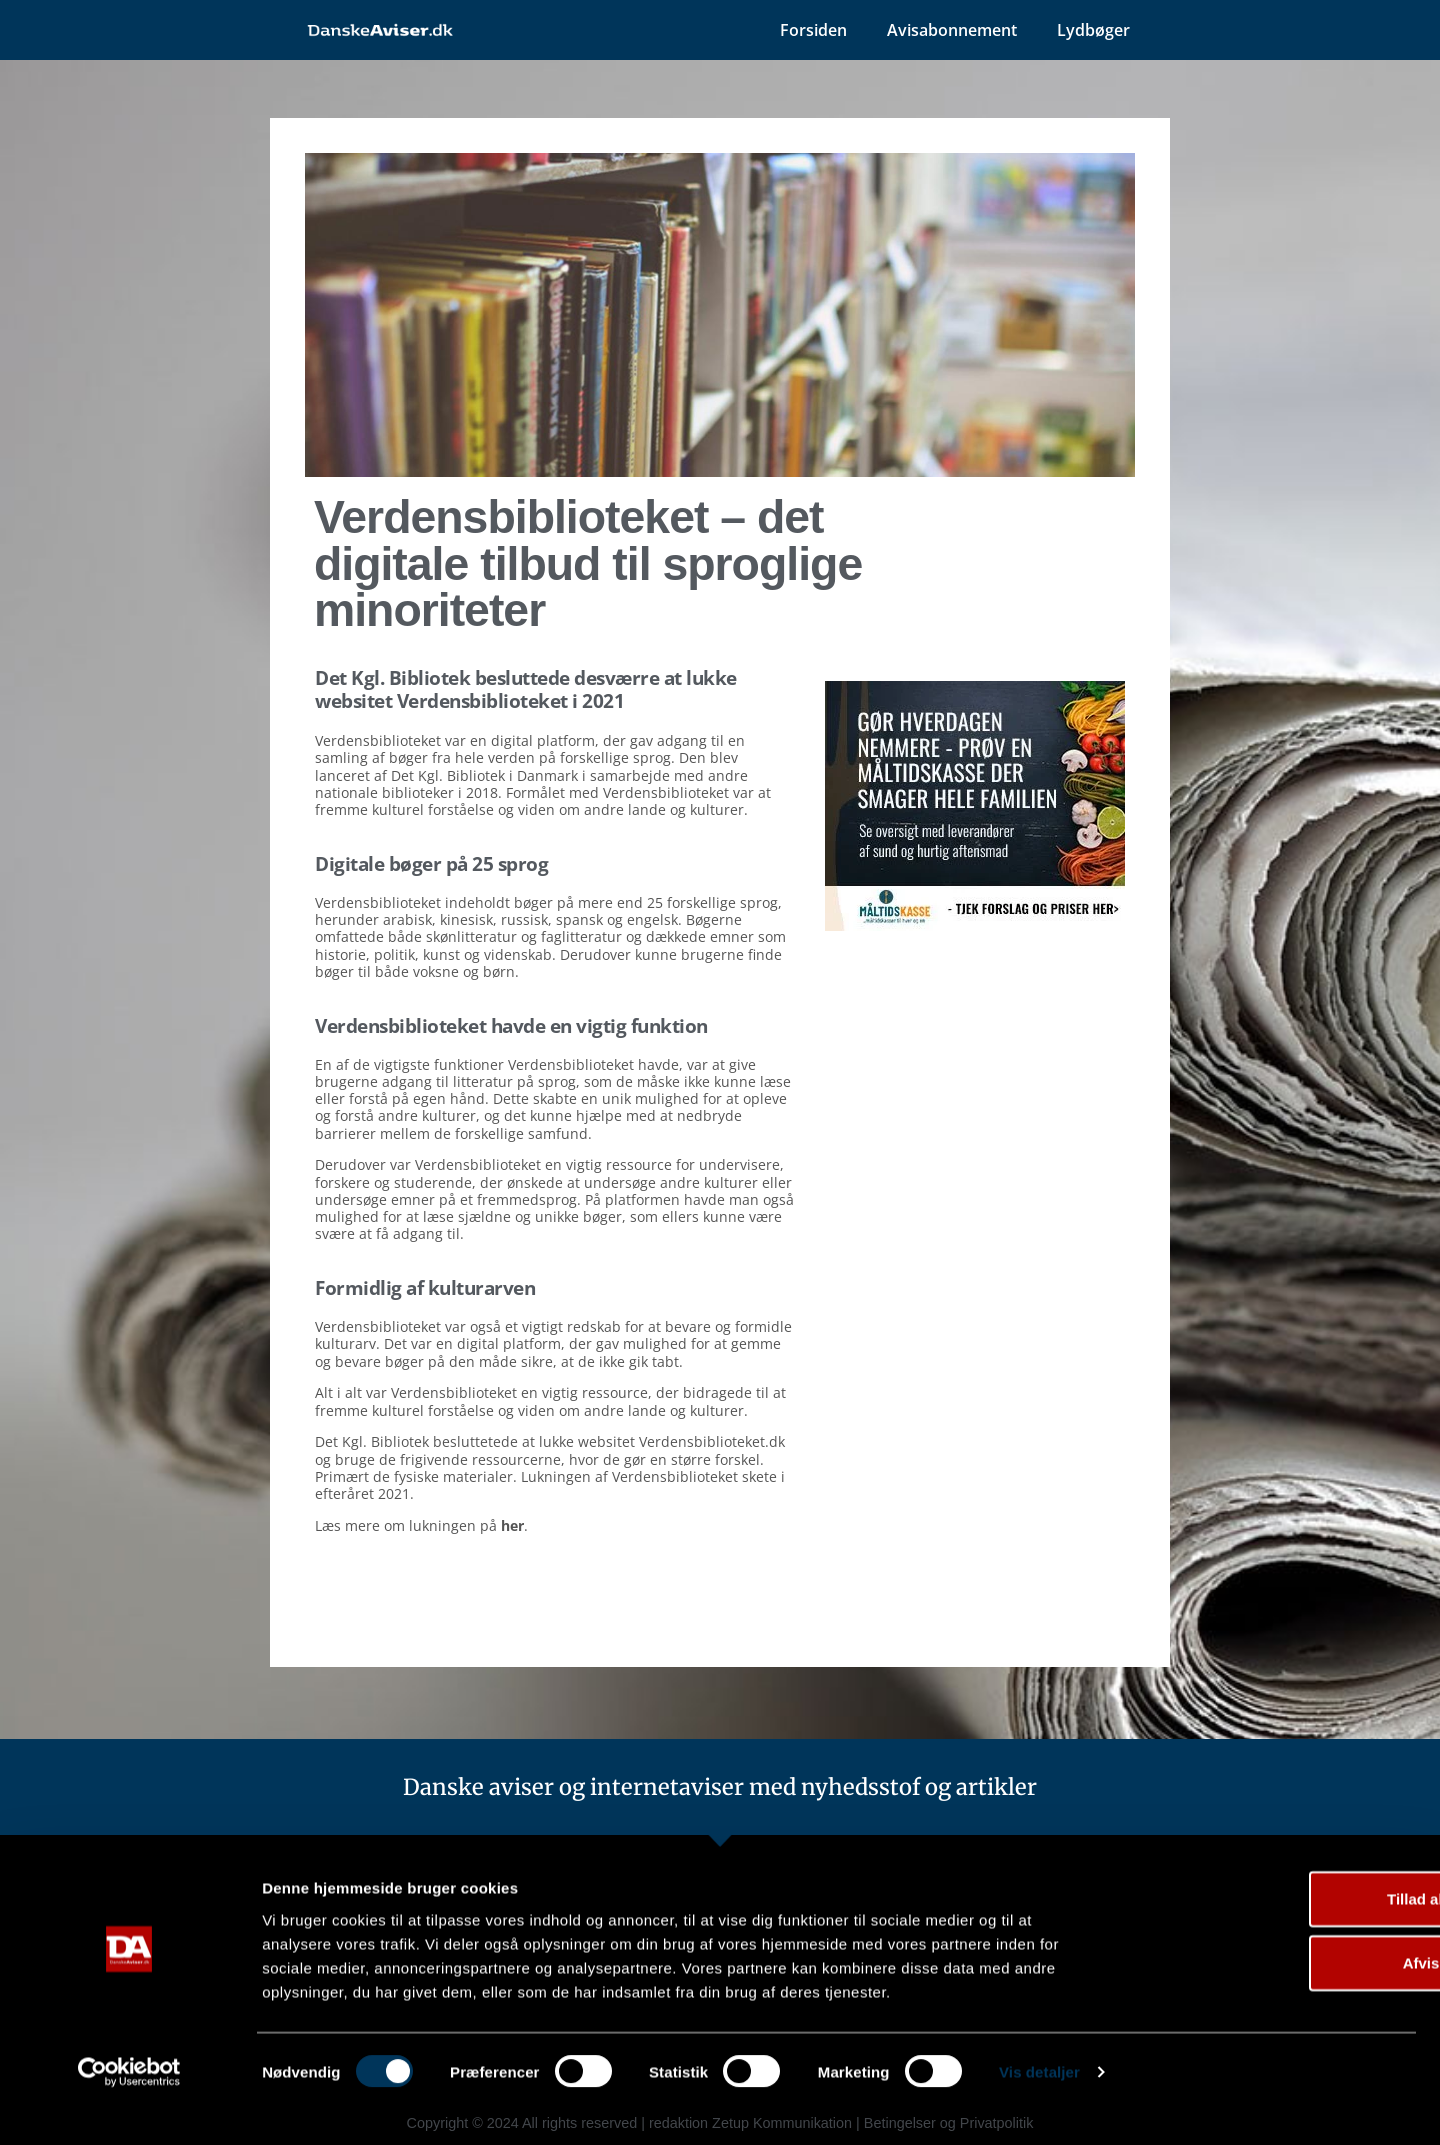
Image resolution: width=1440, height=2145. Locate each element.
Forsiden (813, 30)
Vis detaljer (1039, 2105)
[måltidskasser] (975, 925)
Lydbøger (1093, 30)
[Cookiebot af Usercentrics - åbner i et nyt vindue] (129, 2106)
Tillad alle (1273, 1931)
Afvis (1273, 1995)
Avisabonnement (952, 30)
